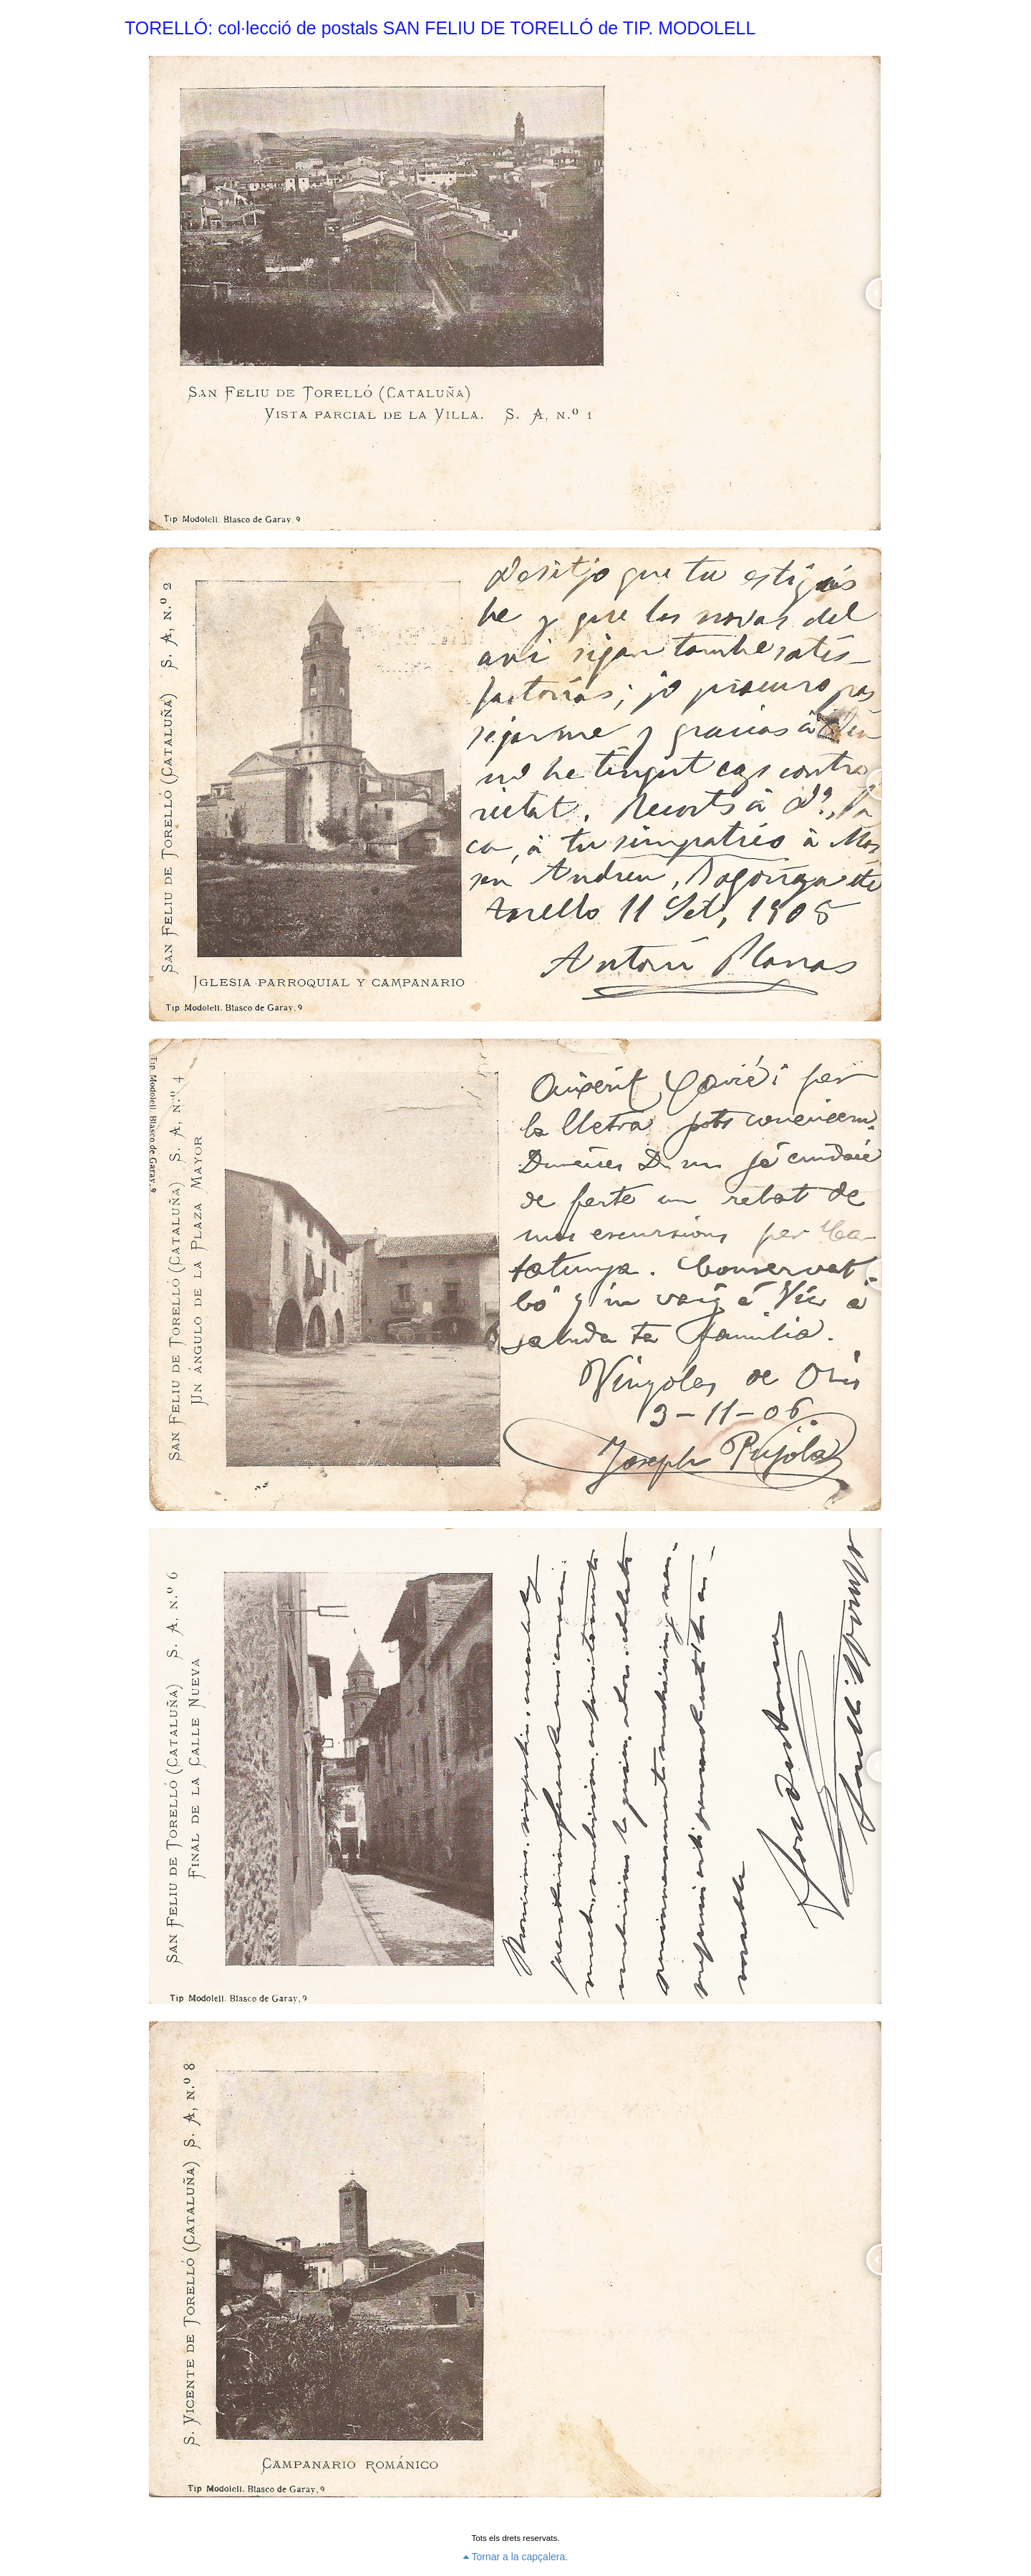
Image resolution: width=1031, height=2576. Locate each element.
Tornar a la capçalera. (515, 2556)
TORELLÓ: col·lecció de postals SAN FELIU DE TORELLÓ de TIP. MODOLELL (440, 28)
